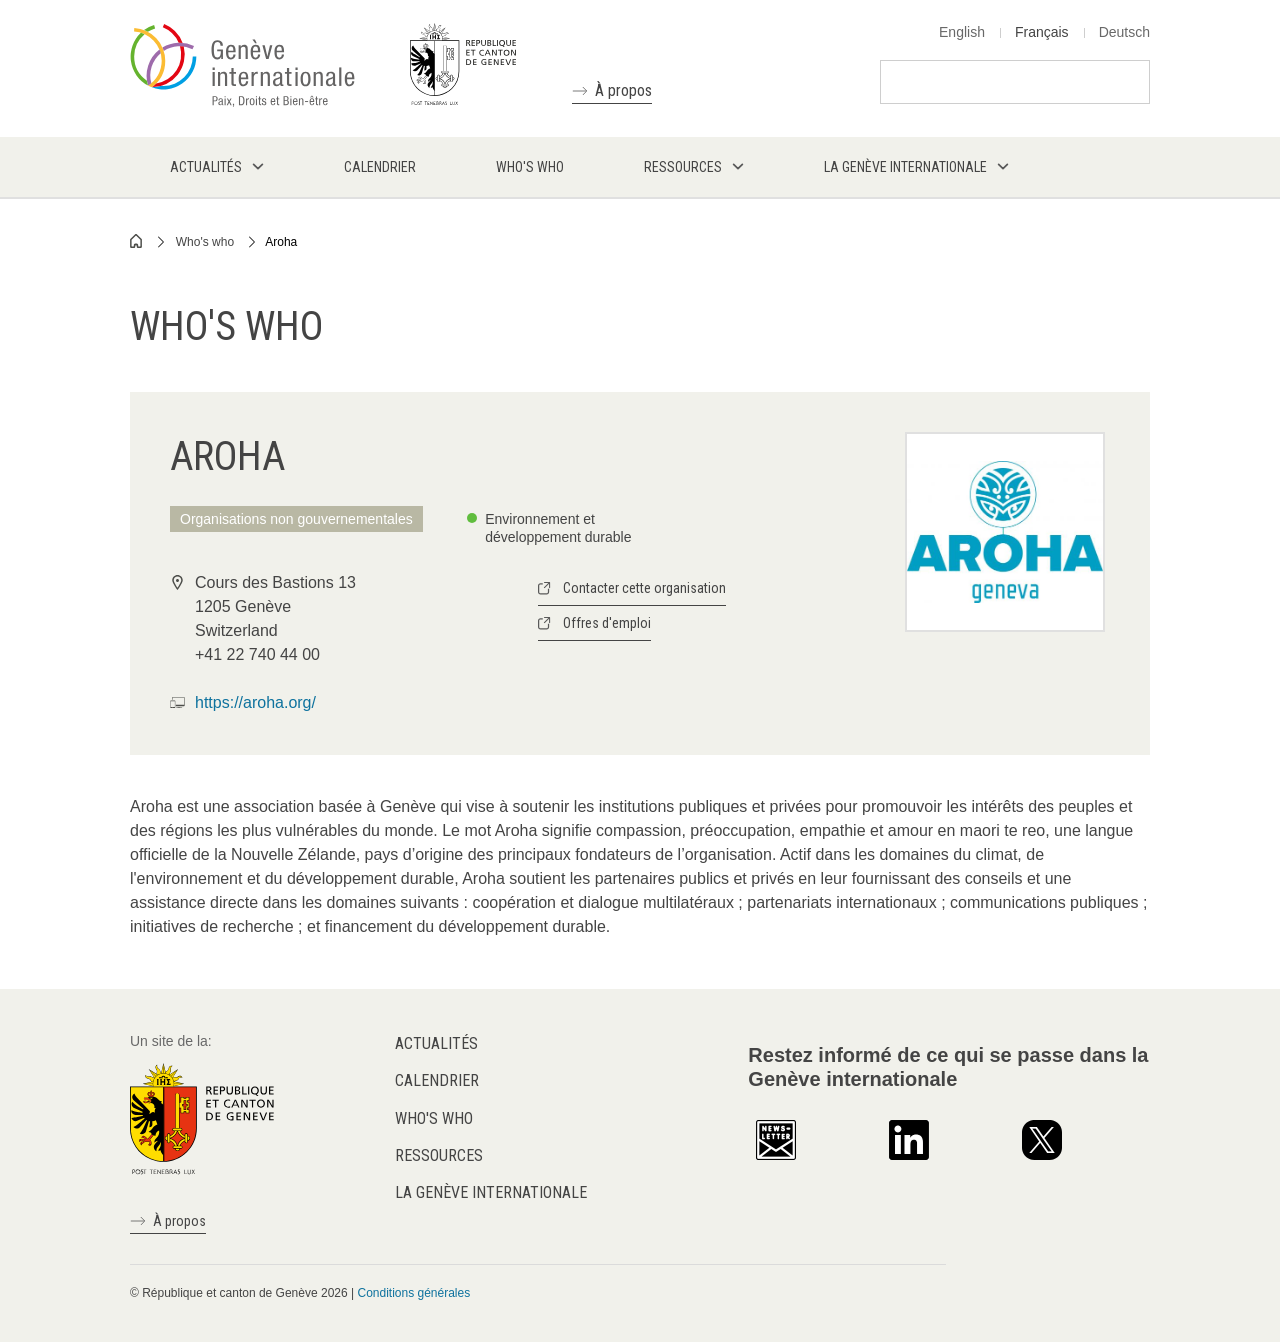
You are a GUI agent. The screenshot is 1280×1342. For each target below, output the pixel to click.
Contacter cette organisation (644, 588)
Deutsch (1124, 32)
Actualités (436, 1043)
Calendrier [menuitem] (380, 167)
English (962, 32)
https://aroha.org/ (255, 702)
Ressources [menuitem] (683, 167)
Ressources (439, 1155)
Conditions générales (413, 1293)
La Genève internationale (491, 1192)
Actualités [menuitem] (206, 167)
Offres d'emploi (607, 623)
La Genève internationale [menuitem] (905, 167)
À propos (623, 90)
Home (137, 241)
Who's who (205, 242)
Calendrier (437, 1080)
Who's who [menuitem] (530, 167)
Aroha (281, 242)
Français (1042, 32)
